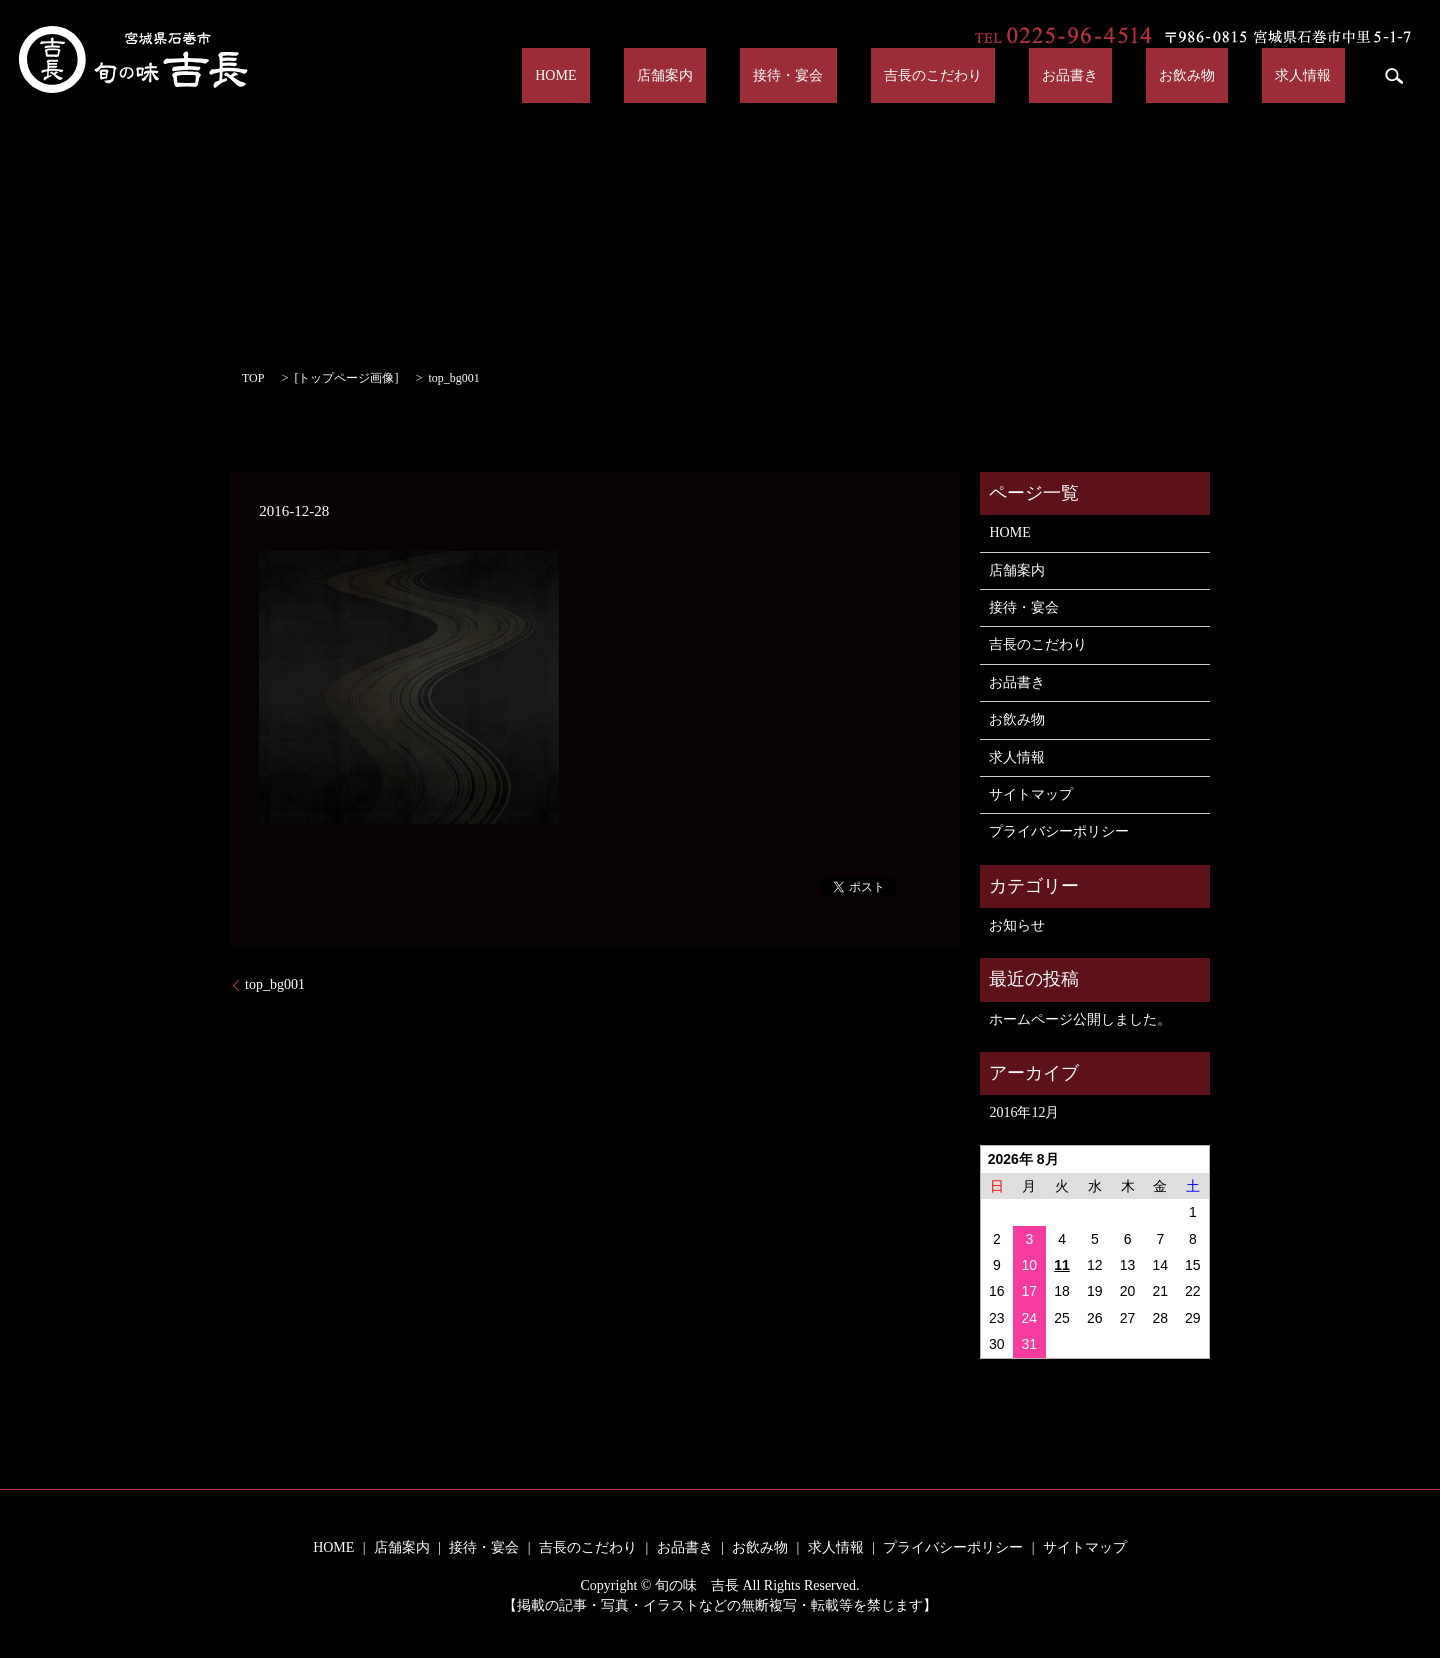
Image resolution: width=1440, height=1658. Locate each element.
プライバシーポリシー (1059, 831)
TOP (253, 378)
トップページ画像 (346, 378)
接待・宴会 (910, 75)
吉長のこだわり (1027, 75)
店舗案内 (813, 75)
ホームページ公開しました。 (1080, 1019)
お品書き (1138, 75)
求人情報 (1317, 75)
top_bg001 (275, 984)
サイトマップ (1031, 794)
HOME (730, 75)
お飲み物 (1228, 75)
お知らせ (1017, 925)
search (1394, 76)
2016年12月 (1024, 1112)
